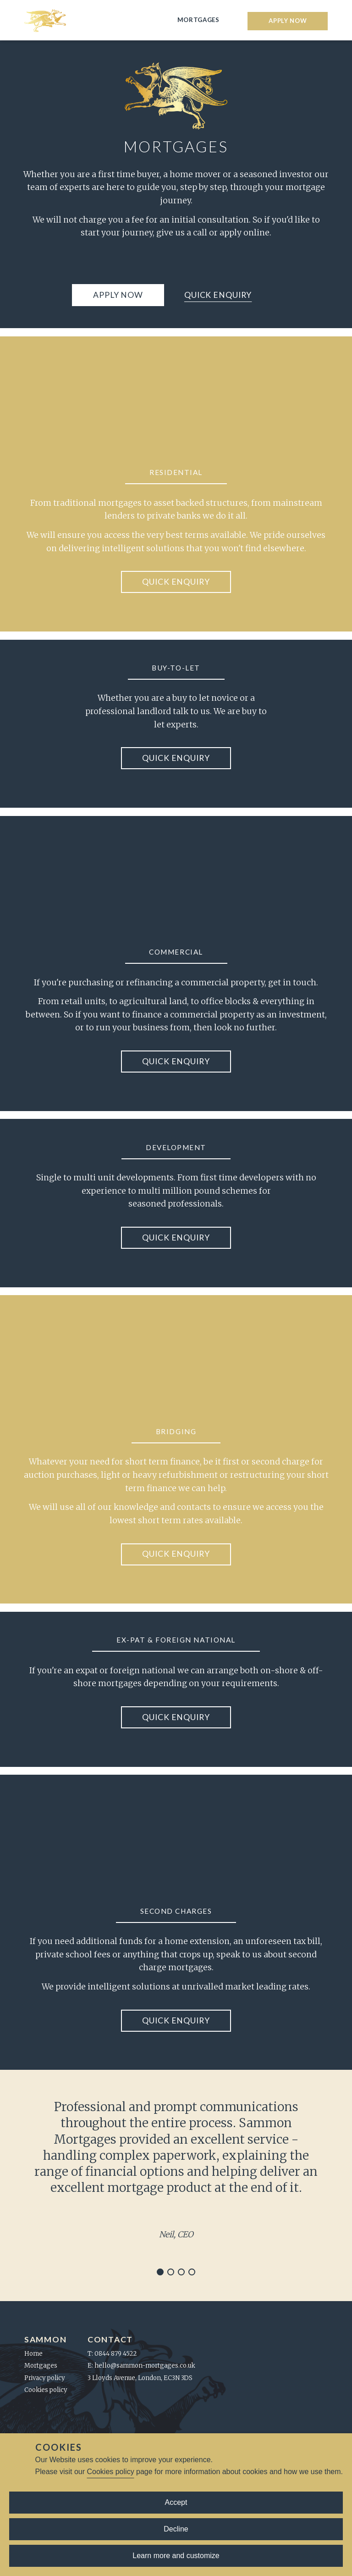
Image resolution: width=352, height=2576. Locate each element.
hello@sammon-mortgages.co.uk (144, 2365)
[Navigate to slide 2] (170, 2272)
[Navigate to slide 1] (160, 2272)
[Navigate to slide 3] (181, 2272)
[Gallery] (176, 2185)
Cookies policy (110, 2471)
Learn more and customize (175, 2555)
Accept (176, 2502)
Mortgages (198, 19)
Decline (176, 2529)
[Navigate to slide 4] (192, 2272)
